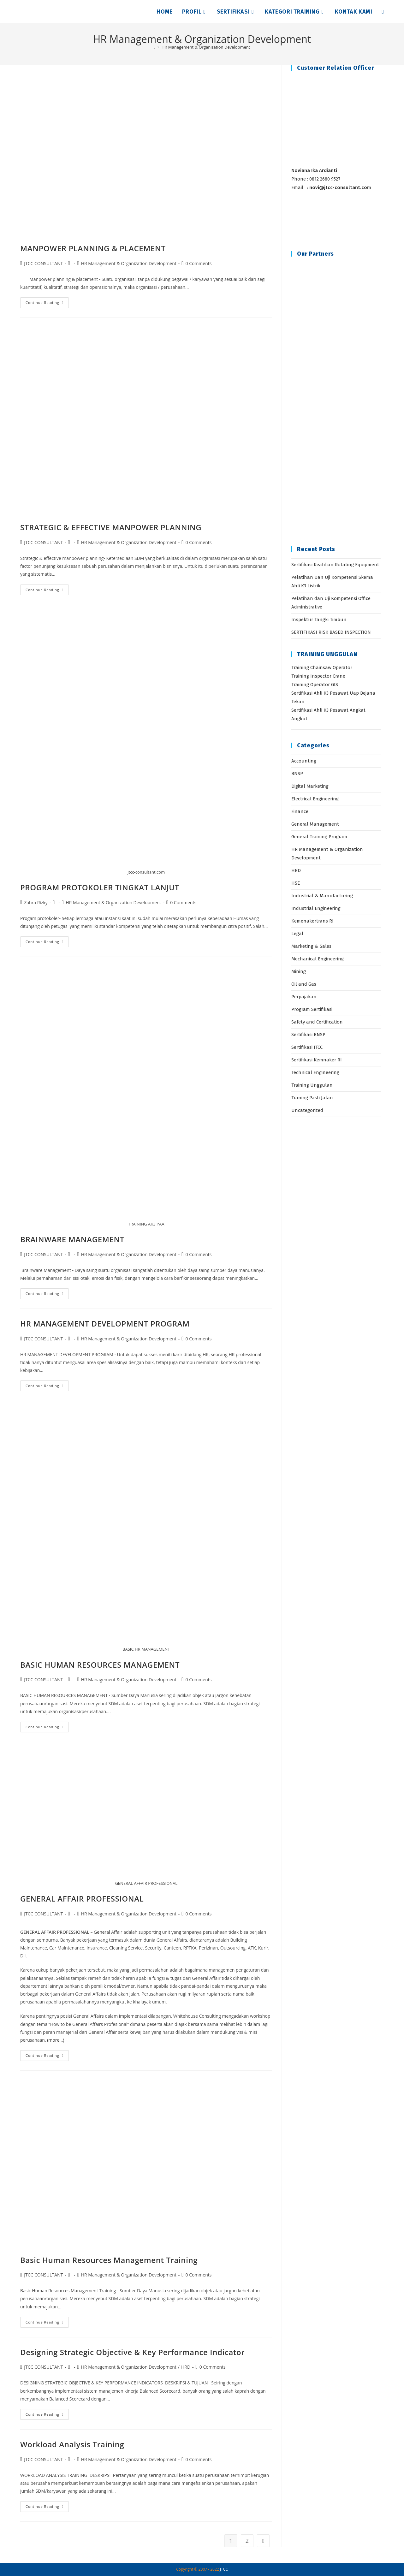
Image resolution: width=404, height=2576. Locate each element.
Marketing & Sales (311, 946)
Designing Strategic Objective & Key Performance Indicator (132, 2352)
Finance (299, 811)
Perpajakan (304, 997)
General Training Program (319, 837)
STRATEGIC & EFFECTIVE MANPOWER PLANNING (110, 527)
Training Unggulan (312, 1085)
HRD (185, 2367)
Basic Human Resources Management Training (109, 2260)
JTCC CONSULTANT (43, 263)
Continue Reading (47, 304)
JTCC (224, 2569)
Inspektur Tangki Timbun (319, 619)
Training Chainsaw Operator (321, 667)
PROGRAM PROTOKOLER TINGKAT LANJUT (99, 887)
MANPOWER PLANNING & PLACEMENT (93, 248)
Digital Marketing (310, 786)
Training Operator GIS (314, 684)
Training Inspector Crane (318, 676)
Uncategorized (307, 1110)
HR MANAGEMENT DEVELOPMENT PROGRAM (105, 1323)
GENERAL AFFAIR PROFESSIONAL (82, 1898)
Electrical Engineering (315, 799)
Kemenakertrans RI (312, 921)
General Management (315, 824)
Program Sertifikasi (311, 1009)
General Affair (108, 1932)
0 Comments (199, 263)
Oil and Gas (303, 984)
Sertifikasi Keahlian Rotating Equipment (335, 564)
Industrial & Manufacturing (322, 896)
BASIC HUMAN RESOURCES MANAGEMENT (100, 1664)
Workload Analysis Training (72, 2444)
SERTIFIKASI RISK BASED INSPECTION (331, 632)
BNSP (297, 773)
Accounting (303, 761)
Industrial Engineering (316, 908)
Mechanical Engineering (317, 959)
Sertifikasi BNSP (308, 1034)
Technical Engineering (315, 1072)
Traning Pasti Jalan (312, 1098)
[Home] (155, 47)
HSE (295, 883)
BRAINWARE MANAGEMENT (72, 1239)
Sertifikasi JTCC (307, 1047)
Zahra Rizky (36, 902)
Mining (298, 971)
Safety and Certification (317, 1022)
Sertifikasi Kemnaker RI (316, 1060)
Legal (297, 933)
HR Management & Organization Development (206, 47)
